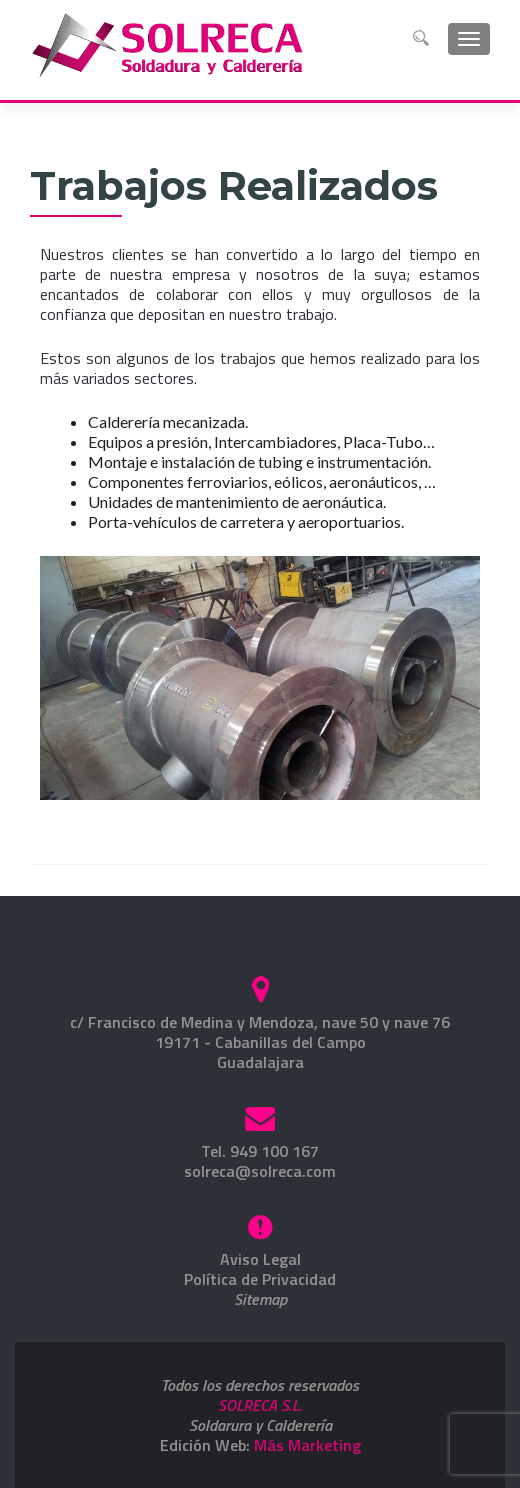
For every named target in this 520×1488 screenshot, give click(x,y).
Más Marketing (307, 1445)
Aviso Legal (260, 1259)
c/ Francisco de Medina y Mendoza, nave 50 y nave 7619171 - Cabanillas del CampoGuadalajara (260, 1042)
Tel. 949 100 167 (260, 1151)
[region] (260, 678)
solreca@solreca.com (260, 1171)
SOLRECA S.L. (260, 1405)
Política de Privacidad (260, 1279)
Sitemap (260, 1299)
